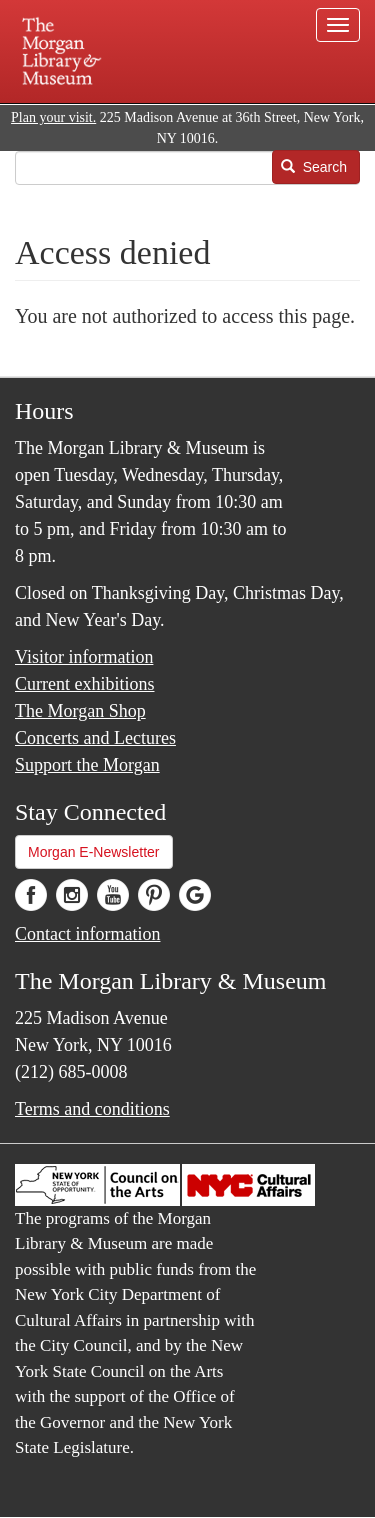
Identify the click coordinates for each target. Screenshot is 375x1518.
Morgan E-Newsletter (94, 852)
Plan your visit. (53, 117)
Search (314, 167)
